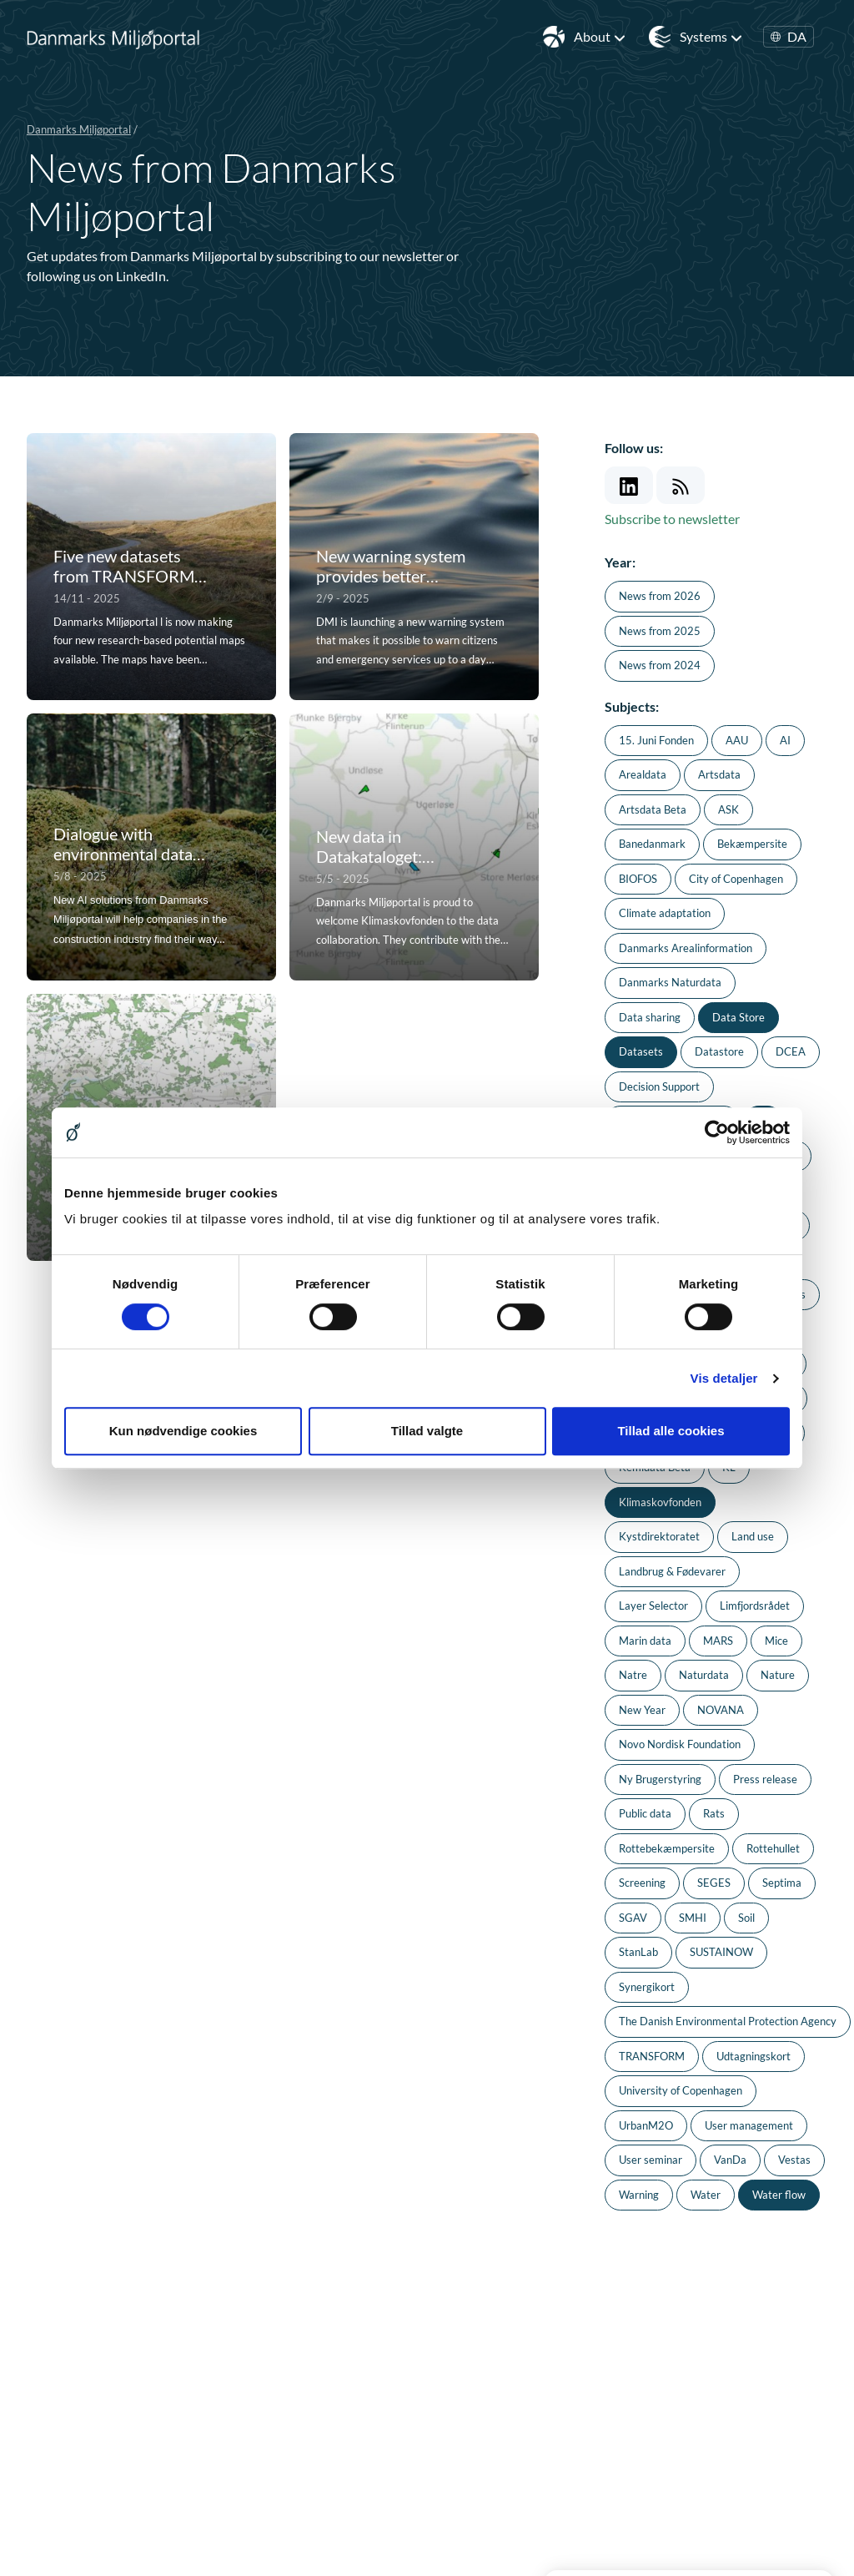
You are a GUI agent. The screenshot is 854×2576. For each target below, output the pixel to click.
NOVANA (720, 1709)
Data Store (738, 1017)
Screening (642, 1882)
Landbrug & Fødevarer (672, 1571)
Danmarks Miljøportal (79, 129)
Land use (752, 1536)
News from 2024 (660, 665)
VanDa (730, 2159)
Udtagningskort (753, 2056)
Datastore (719, 1051)
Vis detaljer (724, 1378)
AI (785, 740)
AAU (737, 740)
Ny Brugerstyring (660, 1779)
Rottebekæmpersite (667, 1848)
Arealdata (642, 774)
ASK (728, 809)
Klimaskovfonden (660, 1502)
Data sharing (650, 1017)
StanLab (638, 1951)
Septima (781, 1882)
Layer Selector (653, 1605)
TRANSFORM (652, 2056)
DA (788, 37)
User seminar (650, 2159)
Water (706, 2194)
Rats (714, 1813)
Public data (645, 1813)
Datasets (641, 1051)
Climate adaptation (665, 913)
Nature (778, 1674)
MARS (718, 1640)
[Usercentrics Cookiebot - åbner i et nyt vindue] (717, 1132)
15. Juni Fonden (656, 740)
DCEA (791, 1051)
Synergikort (647, 1987)
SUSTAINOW (721, 1951)
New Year (642, 1709)
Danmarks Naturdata (670, 982)
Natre (633, 1674)
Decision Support (659, 1086)
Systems (711, 36)
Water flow (779, 2194)
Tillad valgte (427, 1431)
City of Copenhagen (736, 878)
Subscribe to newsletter (672, 519)
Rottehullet (773, 1848)
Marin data (645, 1640)
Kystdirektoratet (659, 1536)
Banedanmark (652, 843)
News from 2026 (660, 595)
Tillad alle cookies (670, 1431)
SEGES (714, 1882)
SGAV (633, 1917)
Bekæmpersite (752, 843)
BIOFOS (638, 878)
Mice (776, 1640)
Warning (639, 2194)
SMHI (692, 1917)
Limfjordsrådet (755, 1605)
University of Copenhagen (680, 2090)
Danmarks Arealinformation (685, 948)
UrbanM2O (646, 2125)
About (600, 36)
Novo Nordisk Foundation (680, 1744)
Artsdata (719, 774)
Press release (765, 1779)
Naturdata (704, 1674)
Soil (746, 1917)
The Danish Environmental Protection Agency (727, 2021)
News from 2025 (660, 631)
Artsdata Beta (652, 809)
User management (749, 2125)
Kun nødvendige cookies (183, 1431)
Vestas (794, 2159)
